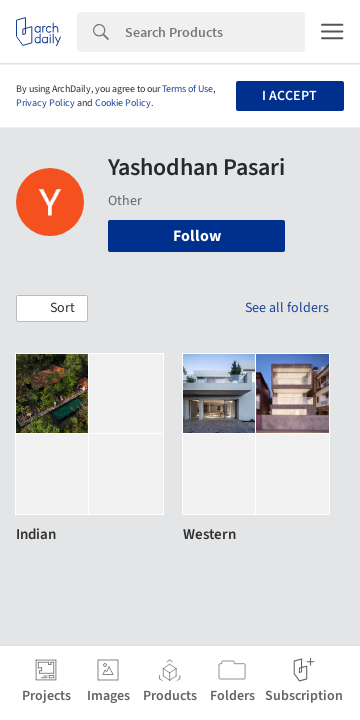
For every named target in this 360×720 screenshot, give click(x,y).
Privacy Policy (45, 103)
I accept (289, 96)
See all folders (287, 308)
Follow (197, 236)
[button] (52, 309)
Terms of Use (187, 89)
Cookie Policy (123, 103)
